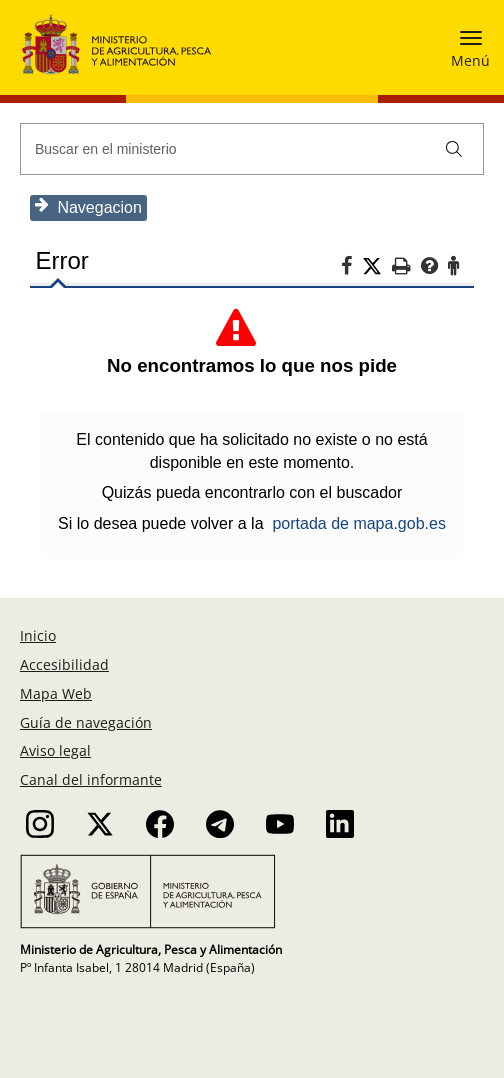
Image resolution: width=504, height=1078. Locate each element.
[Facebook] (351, 269)
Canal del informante (91, 779)
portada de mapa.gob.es (358, 523)
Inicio (38, 635)
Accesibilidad (64, 664)
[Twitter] (377, 267)
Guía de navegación (86, 722)
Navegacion (88, 206)
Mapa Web (56, 693)
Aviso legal (55, 750)
